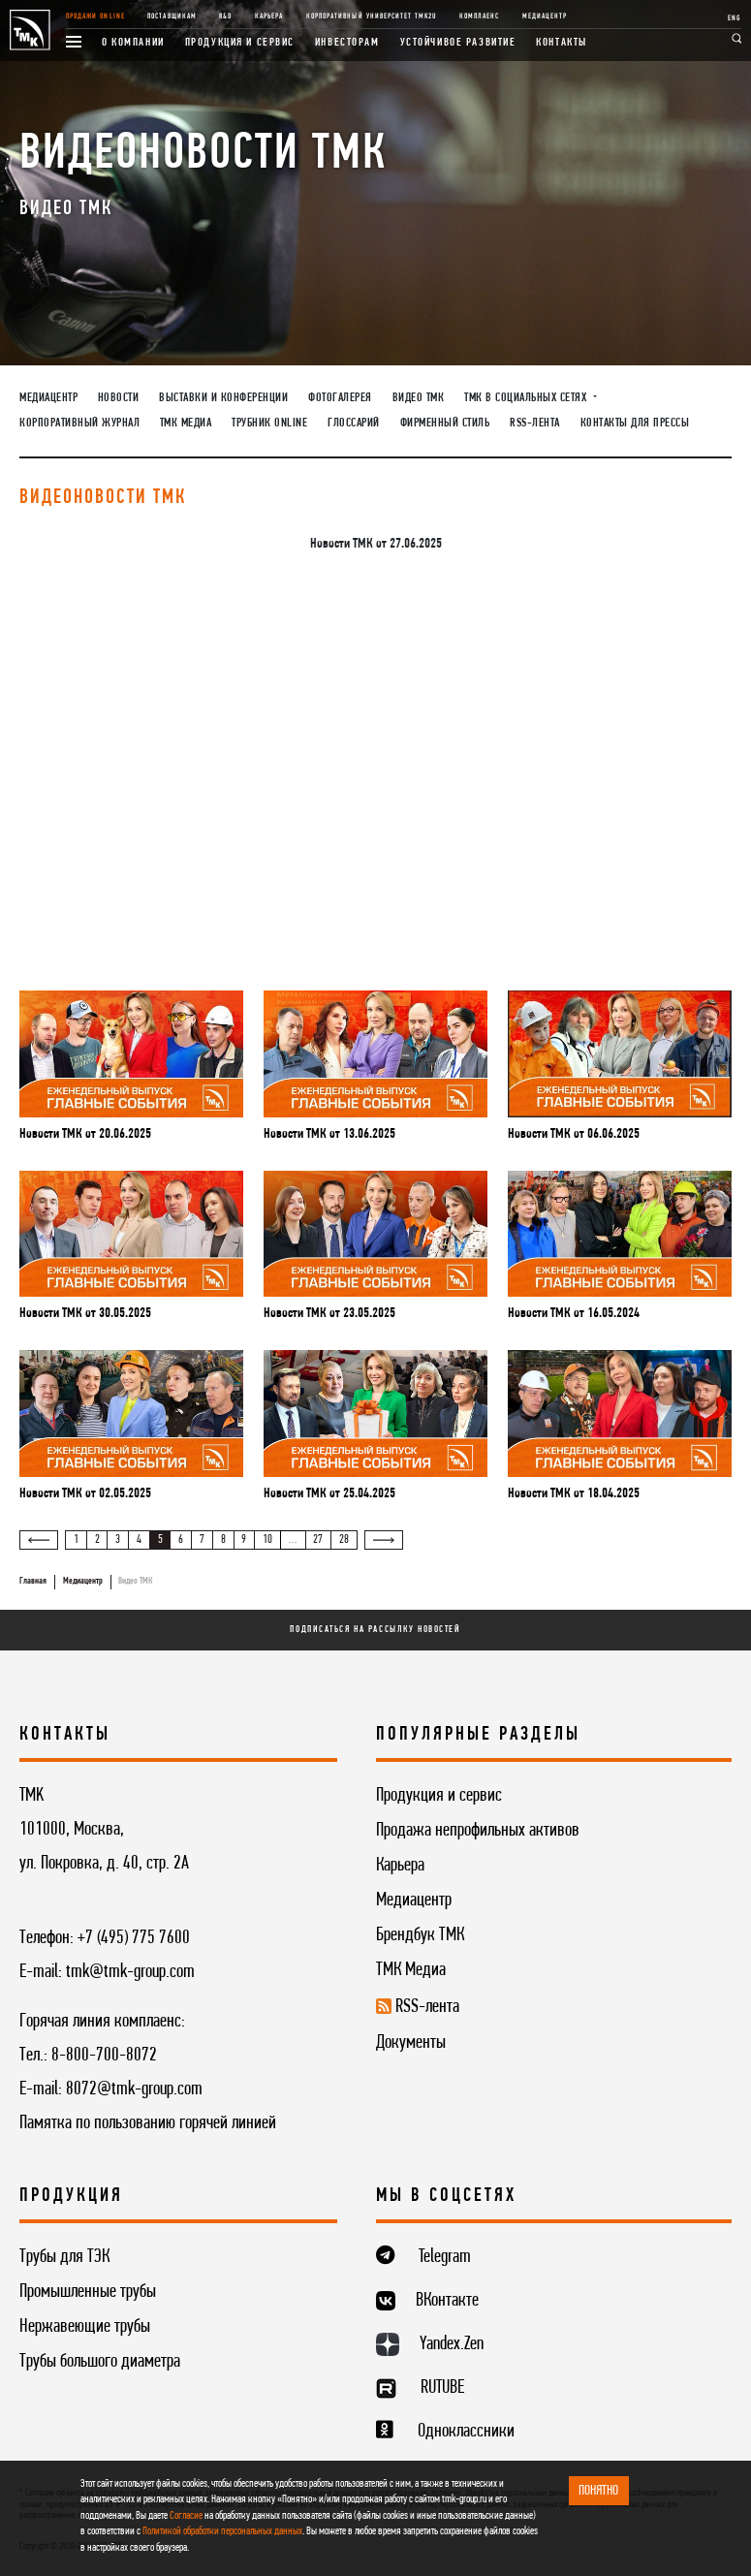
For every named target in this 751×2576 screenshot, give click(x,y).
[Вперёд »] (383, 1540)
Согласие (186, 2516)
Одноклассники (466, 2431)
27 (318, 1540)
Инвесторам (347, 42)
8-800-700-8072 (104, 2055)
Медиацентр (544, 16)
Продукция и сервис (240, 42)
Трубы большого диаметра (99, 2362)
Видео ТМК (418, 398)
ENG (734, 18)
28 (344, 1540)
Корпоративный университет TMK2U (371, 16)
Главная (33, 1581)
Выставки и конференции (223, 398)
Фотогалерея (340, 398)
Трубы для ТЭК (64, 2257)
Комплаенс (479, 16)
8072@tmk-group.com (134, 2089)
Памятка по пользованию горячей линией (147, 2123)
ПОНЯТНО (598, 2491)
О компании (133, 42)
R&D (225, 16)
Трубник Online (269, 423)
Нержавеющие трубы (84, 2327)
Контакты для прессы (635, 423)
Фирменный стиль (445, 423)
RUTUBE (442, 2388)
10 (267, 1540)
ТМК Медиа (186, 423)
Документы (411, 2043)
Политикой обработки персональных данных (222, 2531)
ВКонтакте (447, 2300)
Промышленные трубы (87, 2292)
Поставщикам (172, 16)
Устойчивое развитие (458, 42)
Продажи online (95, 16)
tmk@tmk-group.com (130, 1972)
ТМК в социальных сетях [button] (527, 398)
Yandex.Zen (452, 2344)
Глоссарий (354, 423)
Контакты (561, 42)
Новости (119, 398)
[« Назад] (38, 1540)
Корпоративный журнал (79, 423)
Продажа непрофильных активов (477, 1830)
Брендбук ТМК (420, 1935)
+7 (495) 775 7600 (134, 1938)
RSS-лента (535, 423)
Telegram (445, 2257)
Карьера (269, 16)
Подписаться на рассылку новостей (375, 1629)
